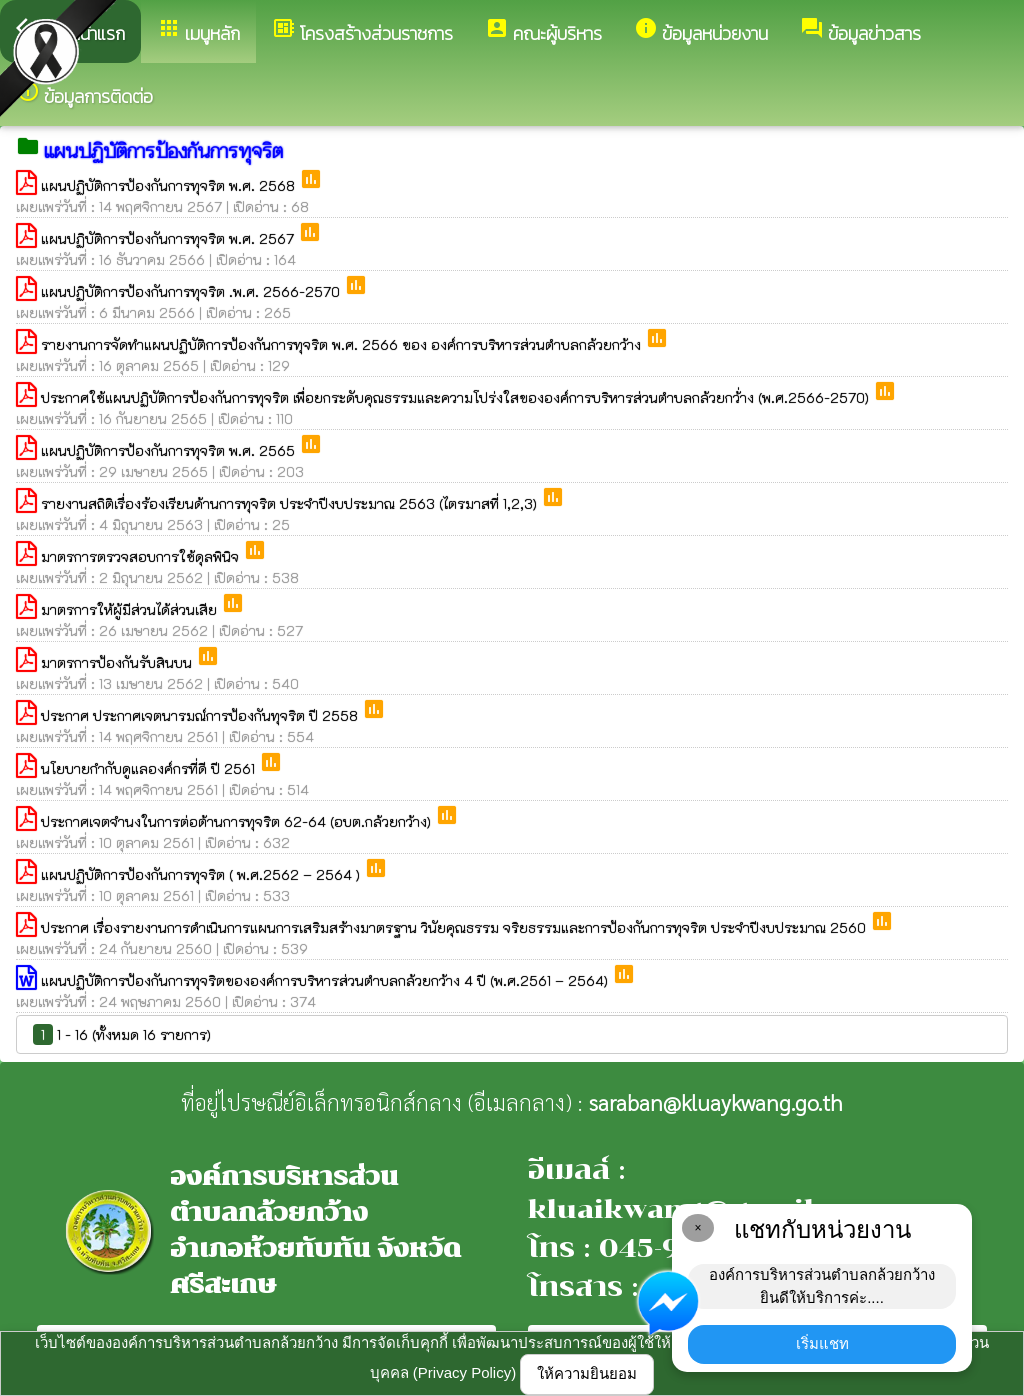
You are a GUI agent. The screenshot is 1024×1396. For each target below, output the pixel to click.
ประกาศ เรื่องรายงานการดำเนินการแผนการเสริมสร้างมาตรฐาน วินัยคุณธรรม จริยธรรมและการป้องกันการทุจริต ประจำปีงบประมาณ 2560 (455, 927)
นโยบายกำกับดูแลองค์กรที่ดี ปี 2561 (150, 768)
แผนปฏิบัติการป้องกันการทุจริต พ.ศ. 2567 (169, 238)
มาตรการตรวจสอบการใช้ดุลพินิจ (142, 556)
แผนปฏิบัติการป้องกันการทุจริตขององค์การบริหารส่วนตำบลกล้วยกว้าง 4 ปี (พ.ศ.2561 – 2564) (326, 980)
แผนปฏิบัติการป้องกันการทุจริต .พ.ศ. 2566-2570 (192, 291)
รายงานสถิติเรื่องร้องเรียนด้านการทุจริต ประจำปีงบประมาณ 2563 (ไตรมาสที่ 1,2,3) (291, 503)
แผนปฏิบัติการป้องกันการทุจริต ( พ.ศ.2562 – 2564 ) (202, 874)
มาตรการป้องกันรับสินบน (118, 662)
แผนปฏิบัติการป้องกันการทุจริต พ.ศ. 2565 (170, 450)
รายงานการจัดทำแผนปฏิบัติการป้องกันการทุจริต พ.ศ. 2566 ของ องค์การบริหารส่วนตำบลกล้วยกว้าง (343, 344)
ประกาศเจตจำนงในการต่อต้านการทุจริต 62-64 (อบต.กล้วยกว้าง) (238, 821)
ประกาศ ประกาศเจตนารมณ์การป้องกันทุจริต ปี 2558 (201, 715)
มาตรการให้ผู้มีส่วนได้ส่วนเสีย (131, 609)
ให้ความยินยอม (587, 1373)
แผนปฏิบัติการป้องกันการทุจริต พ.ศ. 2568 (170, 185)
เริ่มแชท (822, 1343)
